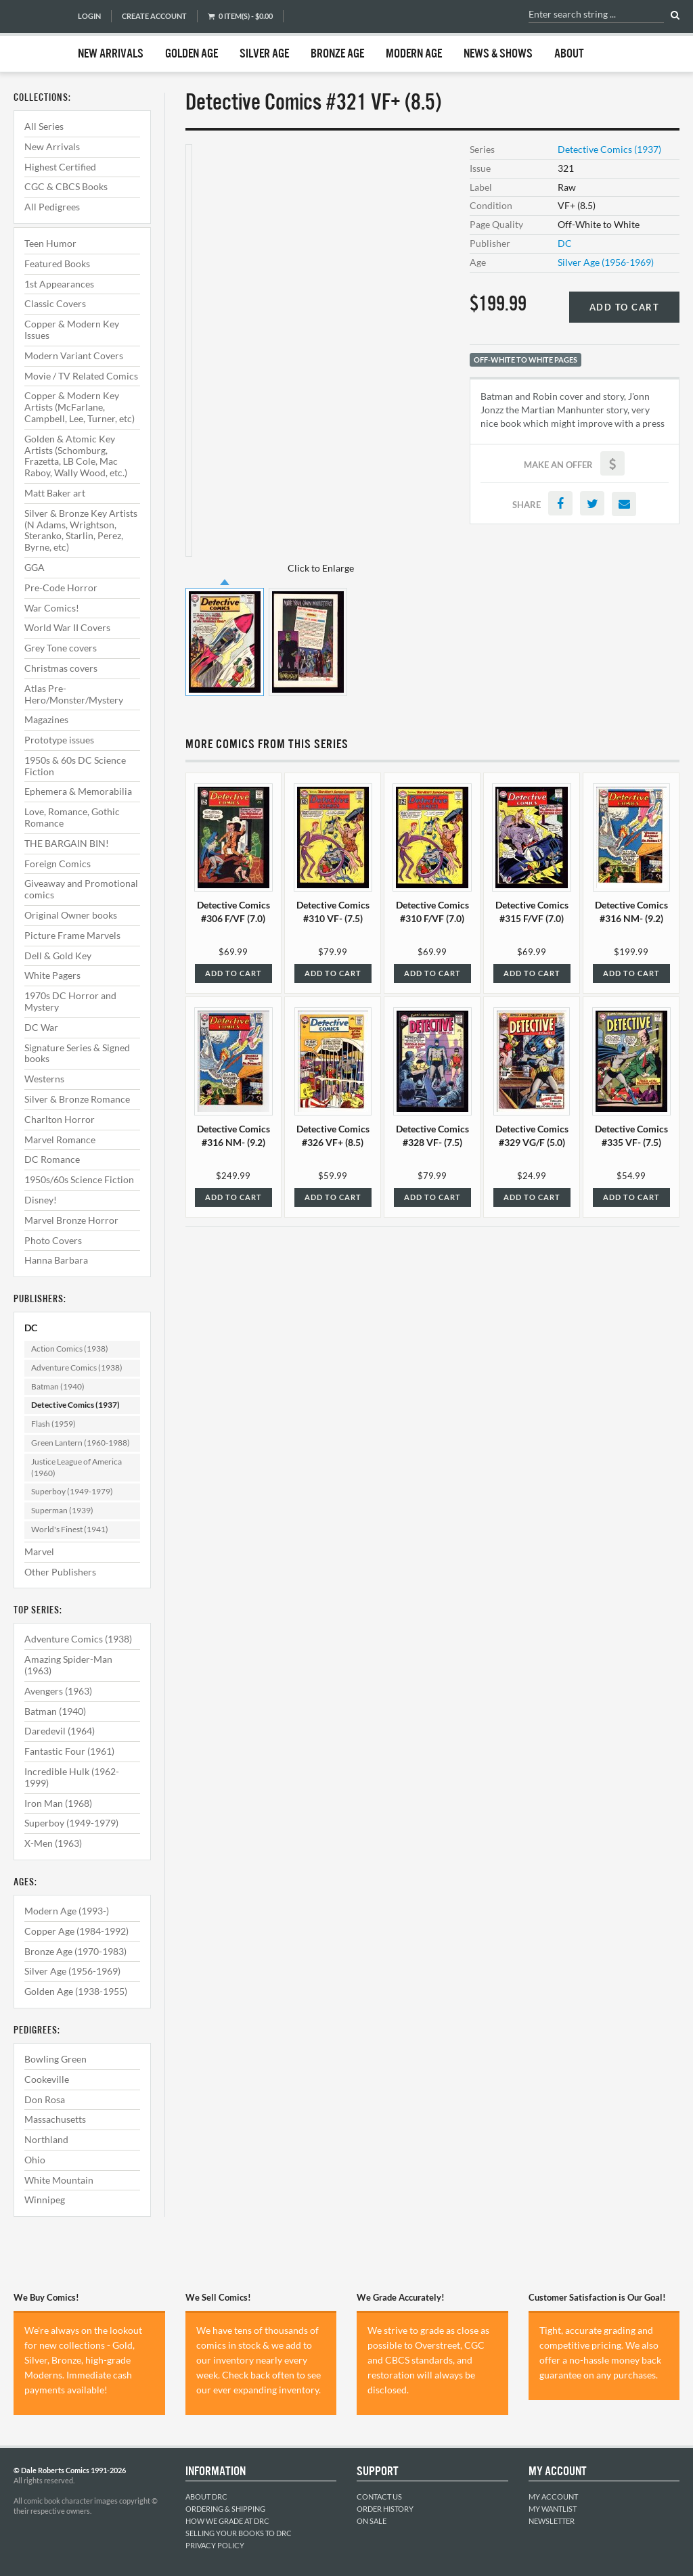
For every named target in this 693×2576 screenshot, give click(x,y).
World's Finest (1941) (69, 1529)
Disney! (40, 1199)
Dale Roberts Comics (38, 35)
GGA (34, 567)
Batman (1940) (58, 1386)
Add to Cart (624, 307)
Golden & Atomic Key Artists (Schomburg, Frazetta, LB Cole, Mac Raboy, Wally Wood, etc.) (75, 455)
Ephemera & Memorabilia (78, 791)
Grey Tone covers (60, 647)
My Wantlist (553, 2508)
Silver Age (264, 54)
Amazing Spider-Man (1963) (68, 1664)
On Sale (371, 2520)
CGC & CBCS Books (66, 186)
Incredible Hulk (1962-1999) (71, 1777)
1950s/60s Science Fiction (79, 1179)
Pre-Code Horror (60, 587)
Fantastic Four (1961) (69, 1751)
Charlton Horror (59, 1119)
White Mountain (58, 2180)
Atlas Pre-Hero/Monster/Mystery (73, 694)
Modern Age (414, 54)
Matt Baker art (54, 493)
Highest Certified (60, 166)
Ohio (34, 2159)
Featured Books (57, 263)
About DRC (206, 2496)
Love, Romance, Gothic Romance (72, 817)
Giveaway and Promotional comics (81, 888)
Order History (385, 2508)
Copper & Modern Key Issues (71, 329)
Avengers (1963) (58, 1691)
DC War (41, 1027)
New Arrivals (110, 54)
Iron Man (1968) (58, 1803)
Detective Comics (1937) (75, 1405)
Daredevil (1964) (59, 1730)
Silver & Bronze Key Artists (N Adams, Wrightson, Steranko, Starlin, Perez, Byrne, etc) (80, 530)
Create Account (154, 16)
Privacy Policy (214, 2545)
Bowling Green (55, 2059)
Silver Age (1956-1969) (72, 1971)
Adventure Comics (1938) (76, 1367)
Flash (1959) (53, 1424)
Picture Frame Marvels (72, 935)
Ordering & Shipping (225, 2508)
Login (89, 16)
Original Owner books (70, 915)
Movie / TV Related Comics (81, 376)
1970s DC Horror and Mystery (70, 1001)
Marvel (39, 1551)
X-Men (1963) (53, 1843)
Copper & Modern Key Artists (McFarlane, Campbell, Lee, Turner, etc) (79, 407)
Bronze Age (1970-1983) (75, 1951)
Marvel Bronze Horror (71, 1220)
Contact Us (379, 2496)
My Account (553, 2496)
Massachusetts (55, 2119)
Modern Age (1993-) (66, 1910)
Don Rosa (44, 2099)
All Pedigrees (52, 206)
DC (30, 1327)
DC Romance (52, 1159)
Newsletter (552, 2520)
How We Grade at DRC (227, 2520)
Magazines (46, 719)
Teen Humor (50, 243)
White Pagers (52, 975)
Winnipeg (44, 2199)
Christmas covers (60, 668)
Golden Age (191, 54)
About (569, 54)
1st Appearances (59, 284)
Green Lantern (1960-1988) (80, 1443)
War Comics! (51, 608)
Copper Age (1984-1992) (76, 1931)
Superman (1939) (62, 1510)
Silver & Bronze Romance (77, 1099)
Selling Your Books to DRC (238, 2533)
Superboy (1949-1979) (72, 1491)
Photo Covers (53, 1240)
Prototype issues (59, 739)
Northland (46, 2139)
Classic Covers (55, 303)
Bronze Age (337, 54)
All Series (44, 126)
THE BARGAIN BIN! (66, 843)
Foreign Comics (57, 863)
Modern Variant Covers (73, 355)
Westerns (44, 1078)
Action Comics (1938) (69, 1348)
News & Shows (498, 54)
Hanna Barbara (56, 1260)
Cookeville (46, 2079)
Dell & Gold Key (57, 955)
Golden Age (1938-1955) (75, 1991)
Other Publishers (60, 1572)
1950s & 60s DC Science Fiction (75, 765)
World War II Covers (67, 627)
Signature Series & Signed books (77, 1053)
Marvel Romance (59, 1139)
